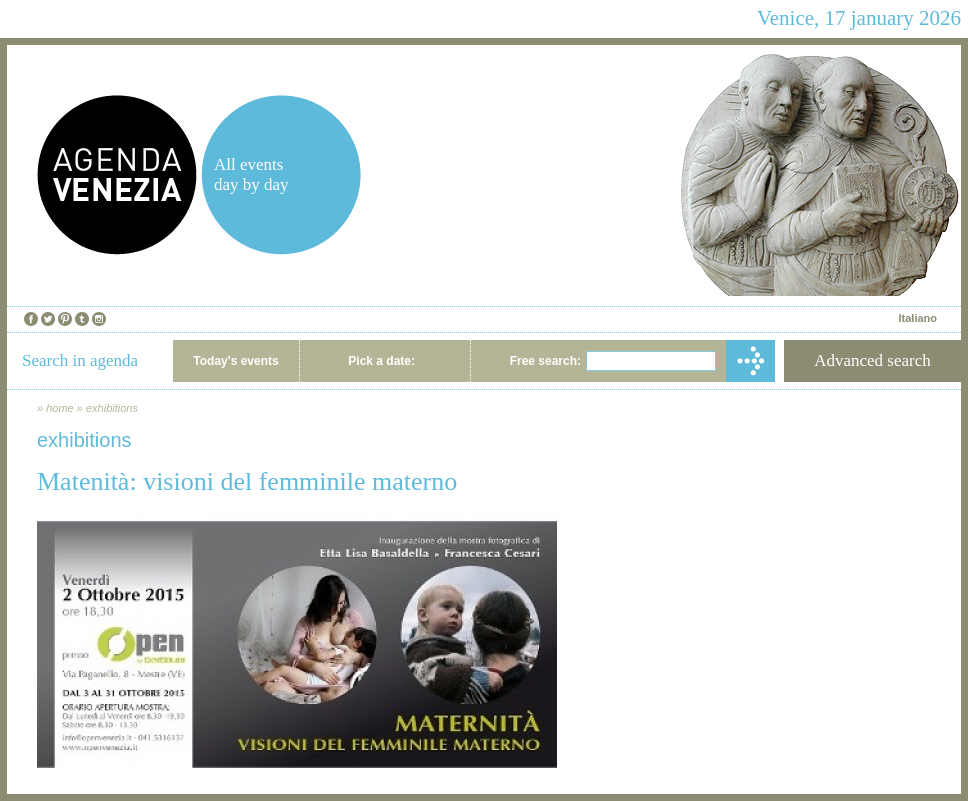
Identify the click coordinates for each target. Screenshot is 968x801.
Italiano (917, 318)
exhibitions (112, 408)
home (60, 408)
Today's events (235, 361)
